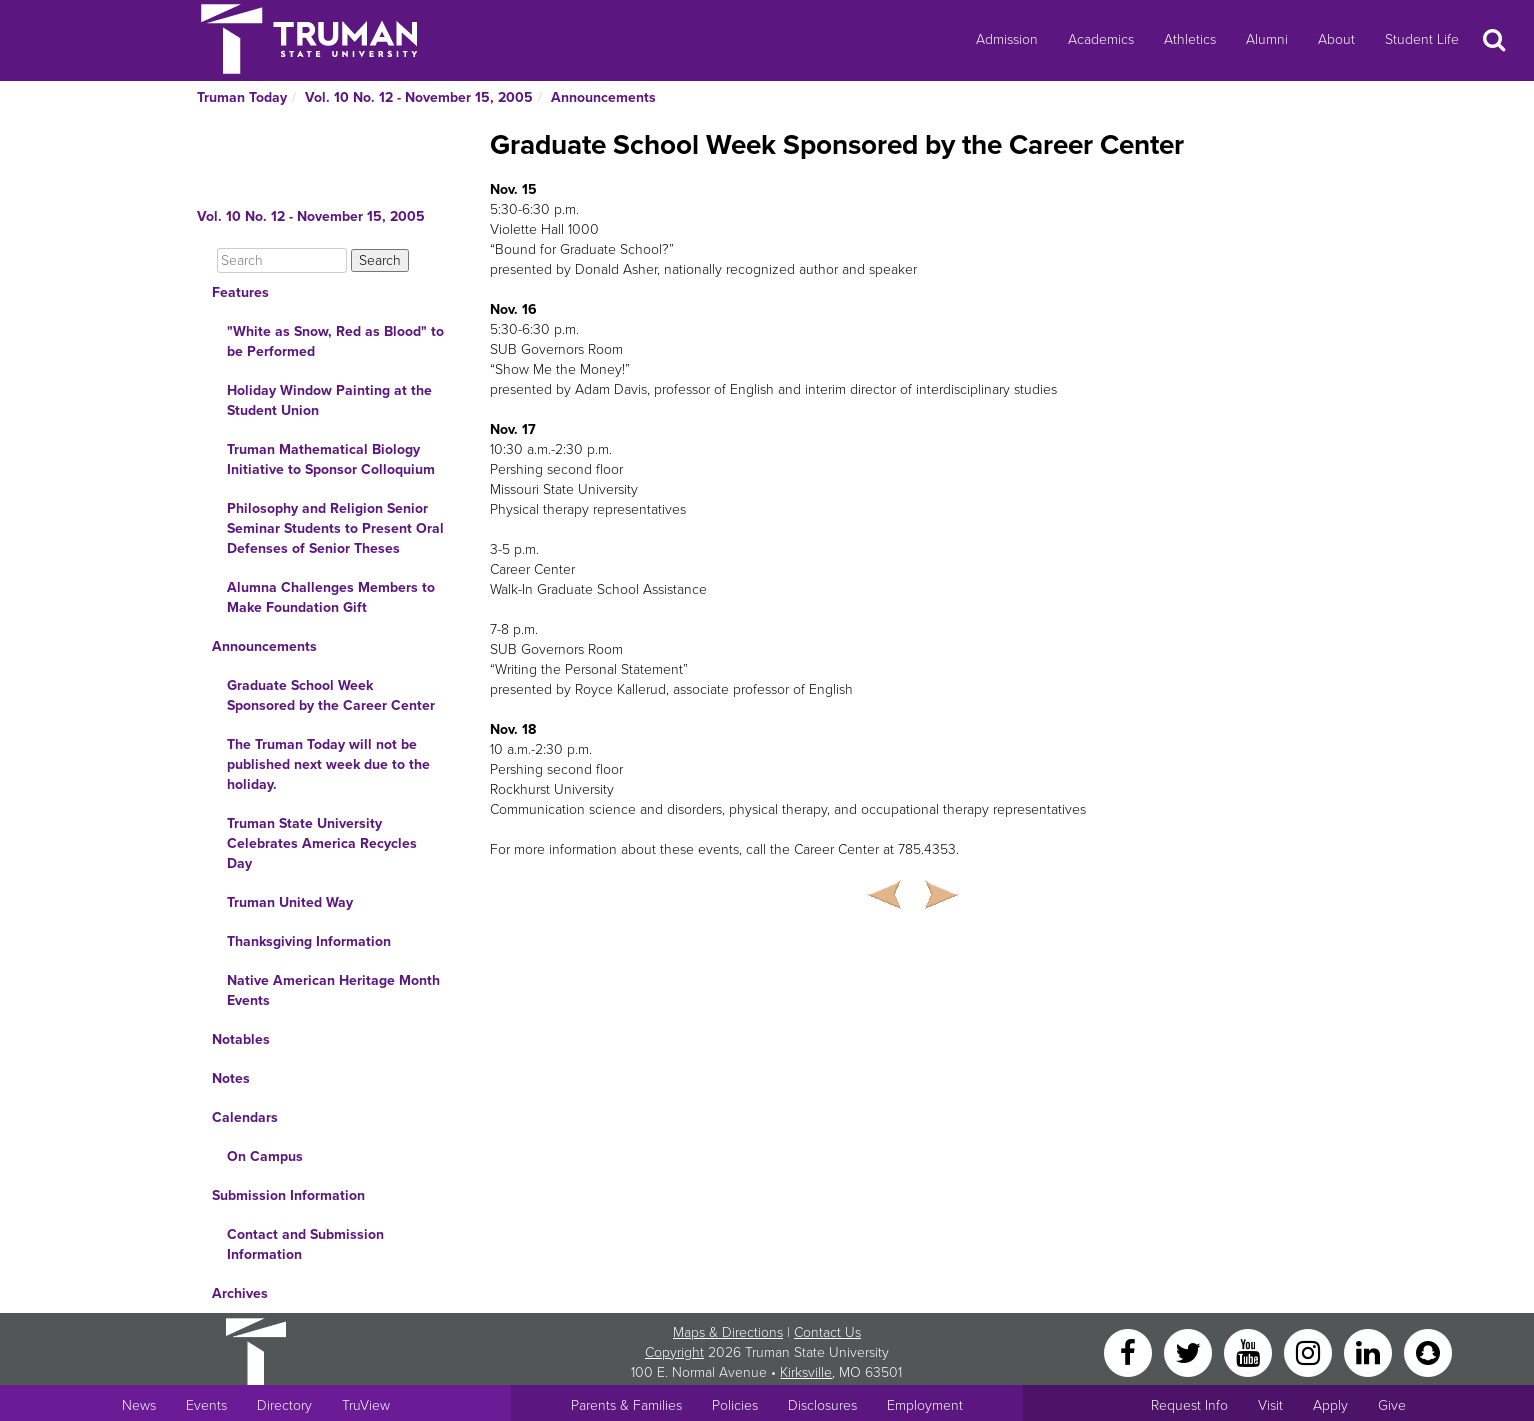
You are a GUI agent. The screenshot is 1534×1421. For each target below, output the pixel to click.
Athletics (1190, 39)
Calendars (245, 1117)
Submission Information (288, 1195)
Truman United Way (290, 902)
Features (240, 292)
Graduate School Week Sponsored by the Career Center (331, 695)
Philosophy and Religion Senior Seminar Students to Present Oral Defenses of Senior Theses (335, 528)
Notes (231, 1078)
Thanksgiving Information (309, 941)
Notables (241, 1039)
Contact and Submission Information (305, 1244)
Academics (1101, 39)
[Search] (282, 260)
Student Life (1422, 39)
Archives (240, 1293)
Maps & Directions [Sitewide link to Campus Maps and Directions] (728, 1332)
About (1336, 39)
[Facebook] (1130, 1351)
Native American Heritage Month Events (333, 990)
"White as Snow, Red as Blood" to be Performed (335, 341)
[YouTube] (1250, 1351)
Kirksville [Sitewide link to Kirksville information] (806, 1372)
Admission (1007, 39)
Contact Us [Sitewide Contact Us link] (827, 1332)
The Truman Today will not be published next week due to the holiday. (328, 764)
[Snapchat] (1428, 1351)
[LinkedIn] (1370, 1351)
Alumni (1267, 39)
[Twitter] (1190, 1351)
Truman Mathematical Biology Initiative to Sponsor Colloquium (331, 459)
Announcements (603, 97)
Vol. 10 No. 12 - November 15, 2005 (419, 97)
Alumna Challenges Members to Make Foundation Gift (331, 597)
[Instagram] (1310, 1351)
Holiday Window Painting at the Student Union (329, 400)
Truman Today (242, 97)
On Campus (265, 1156)
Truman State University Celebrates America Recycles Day (322, 843)
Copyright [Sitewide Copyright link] (674, 1352)
